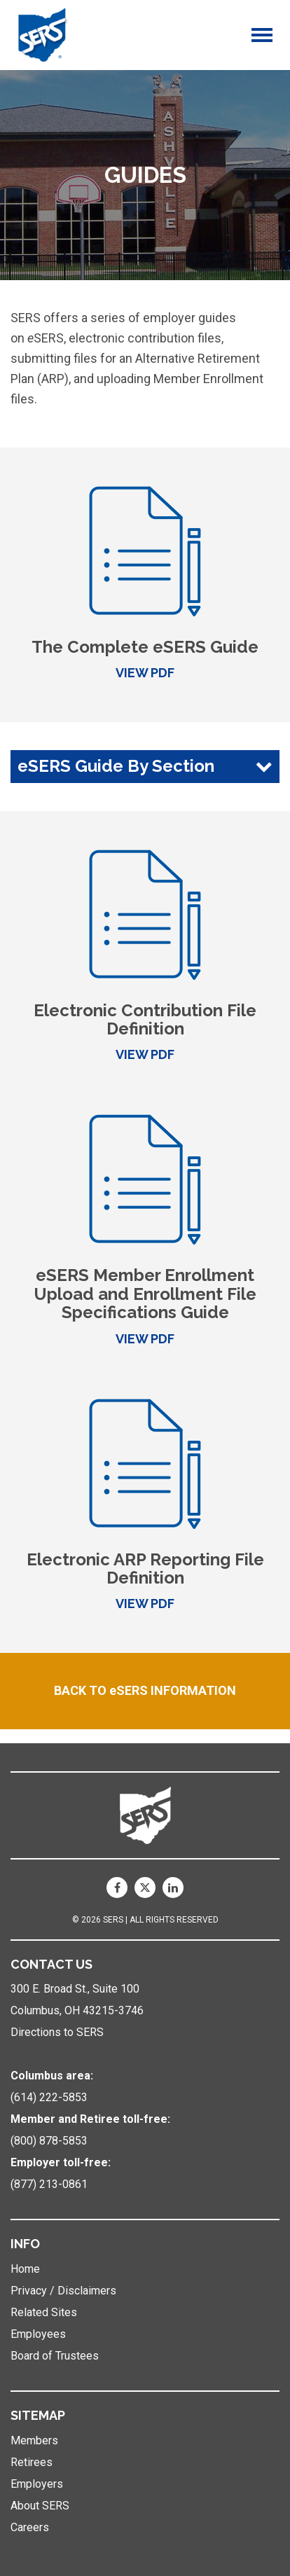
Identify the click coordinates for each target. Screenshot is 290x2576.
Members (34, 2440)
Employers (37, 2484)
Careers (30, 2527)
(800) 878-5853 (49, 2140)
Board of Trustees (55, 2355)
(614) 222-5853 (49, 2097)
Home (25, 2269)
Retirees (32, 2462)
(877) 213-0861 (49, 2184)
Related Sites (44, 2312)
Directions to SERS (57, 2032)
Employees (38, 2334)
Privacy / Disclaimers (63, 2290)
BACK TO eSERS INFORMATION (145, 1690)
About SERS (40, 2505)
